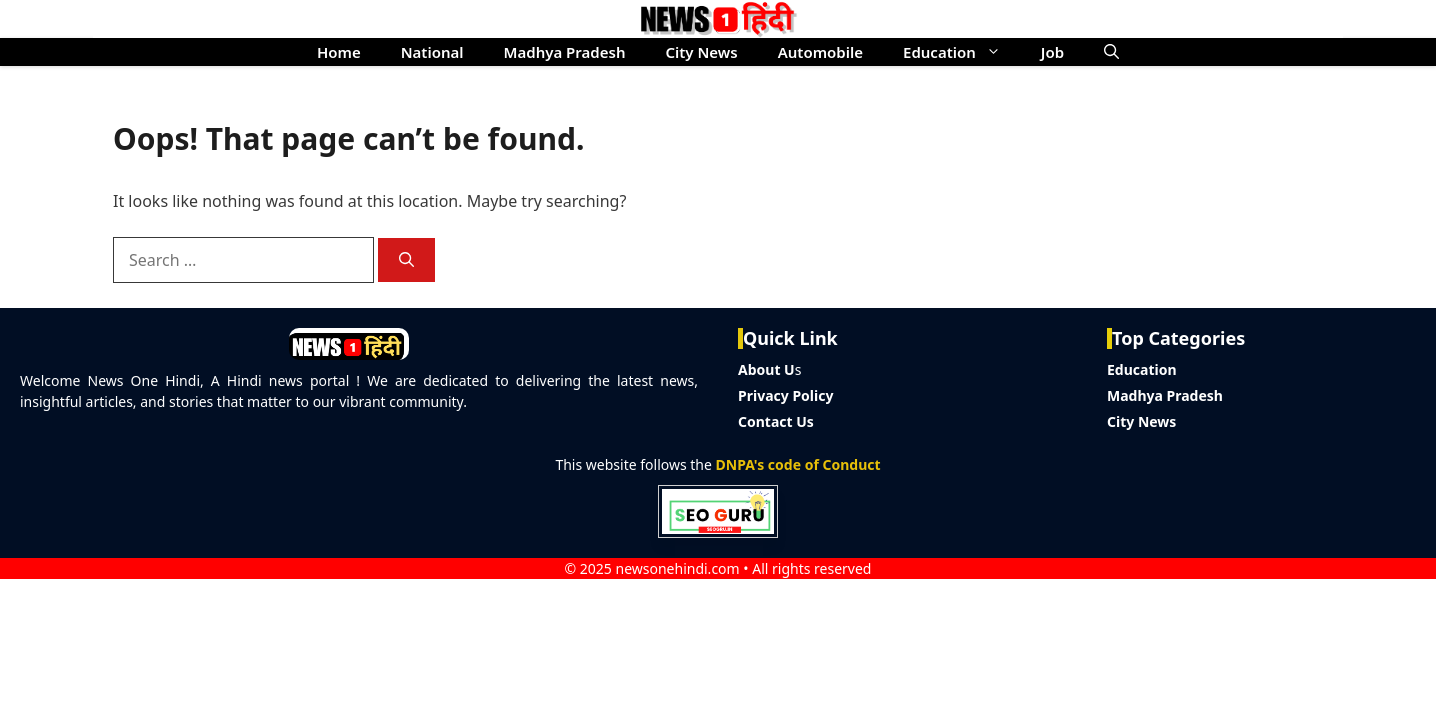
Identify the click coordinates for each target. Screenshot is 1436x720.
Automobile (820, 52)
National (432, 52)
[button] (1111, 52)
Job (1052, 52)
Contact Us (776, 421)
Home (339, 52)
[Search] (406, 260)
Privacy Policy (785, 395)
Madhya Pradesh (565, 52)
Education (962, 52)
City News (701, 52)
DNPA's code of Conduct (798, 464)
